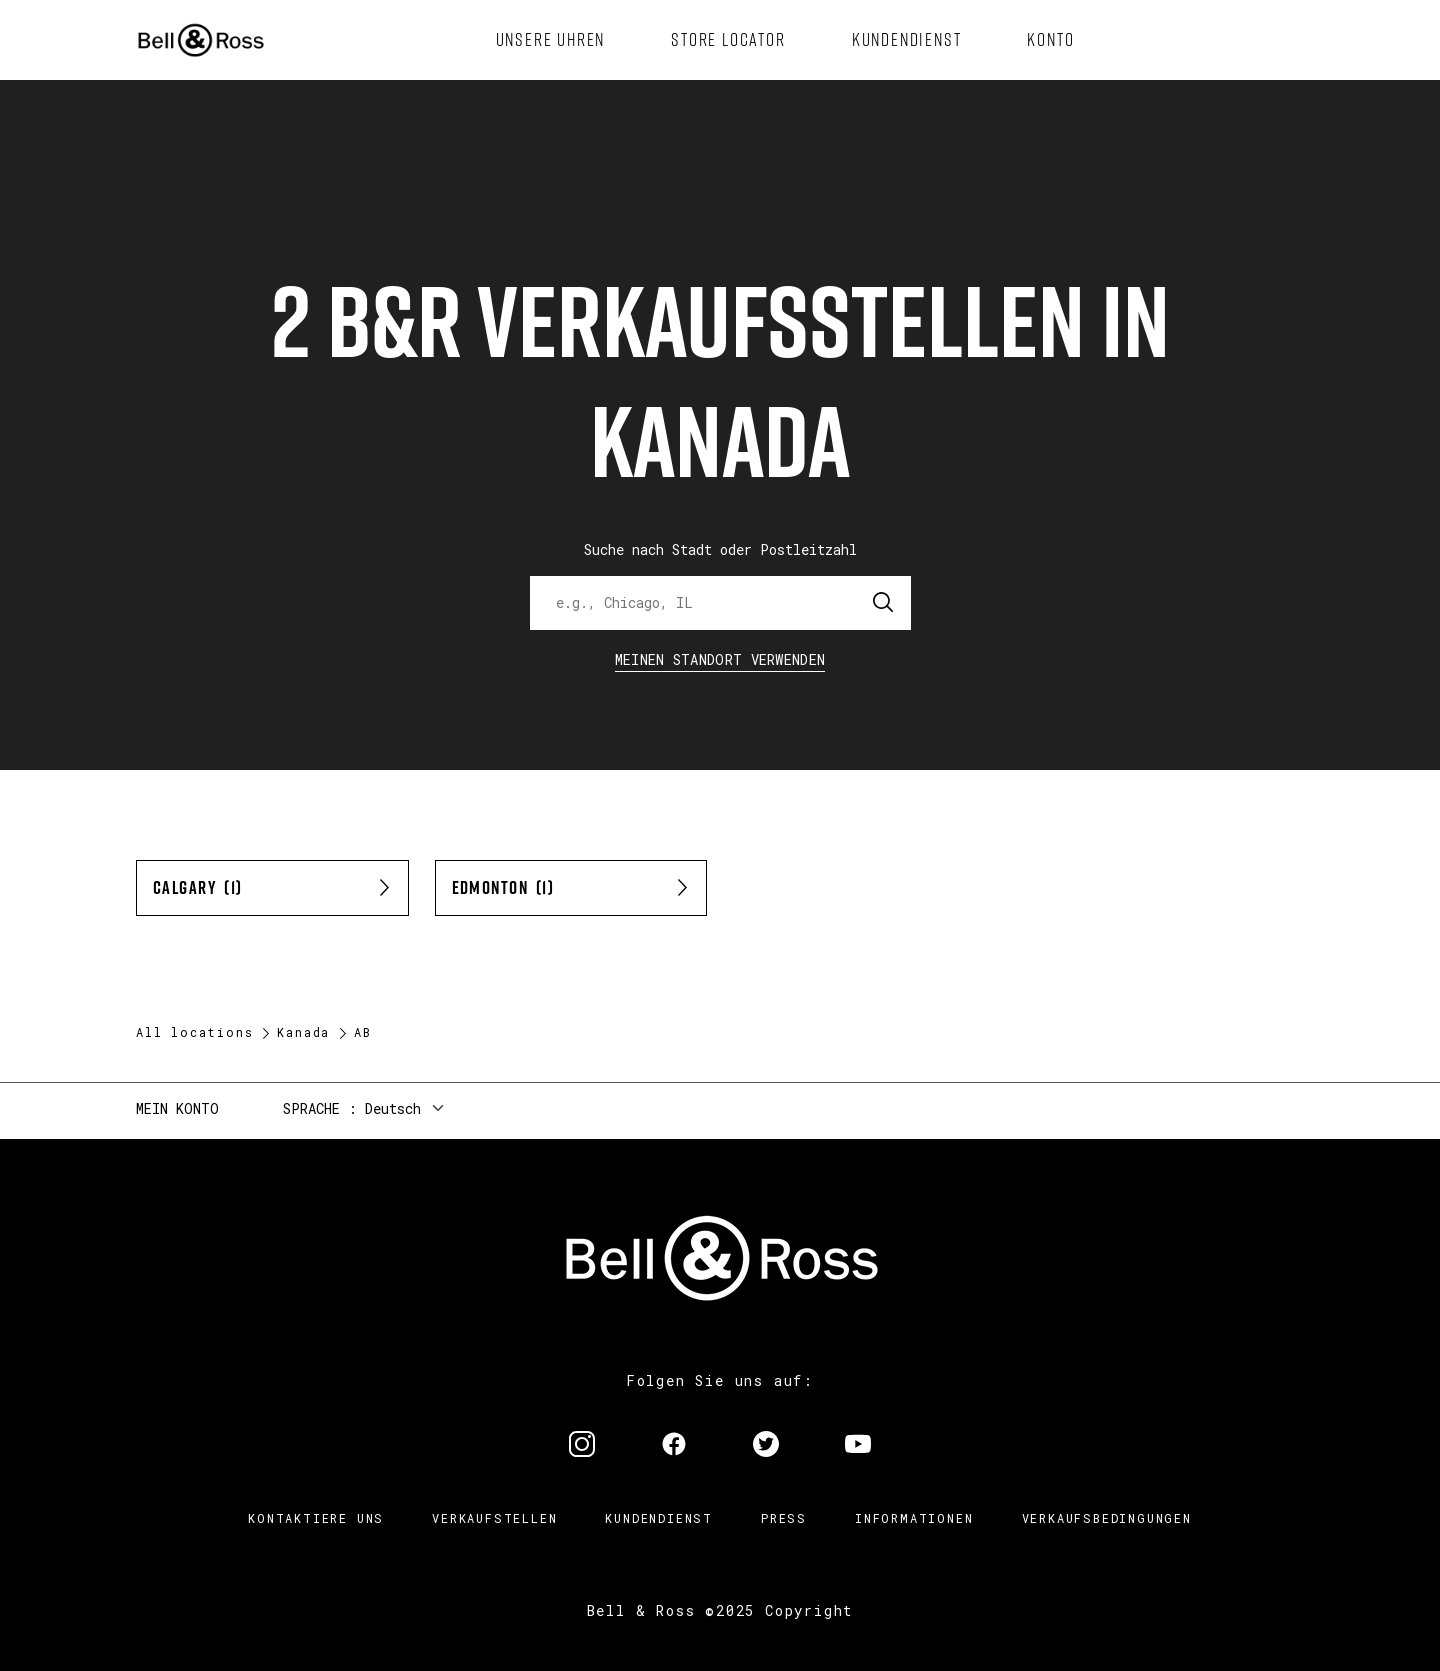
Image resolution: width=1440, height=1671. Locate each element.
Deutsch (393, 1108)
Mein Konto (177, 1108)
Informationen (914, 1518)
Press (784, 1518)
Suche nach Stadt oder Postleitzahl (720, 549)
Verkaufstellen (494, 1518)
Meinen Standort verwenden (720, 659)
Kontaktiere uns (316, 1518)
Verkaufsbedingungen (1107, 1518)
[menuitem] (551, 40)
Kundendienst (659, 1518)
